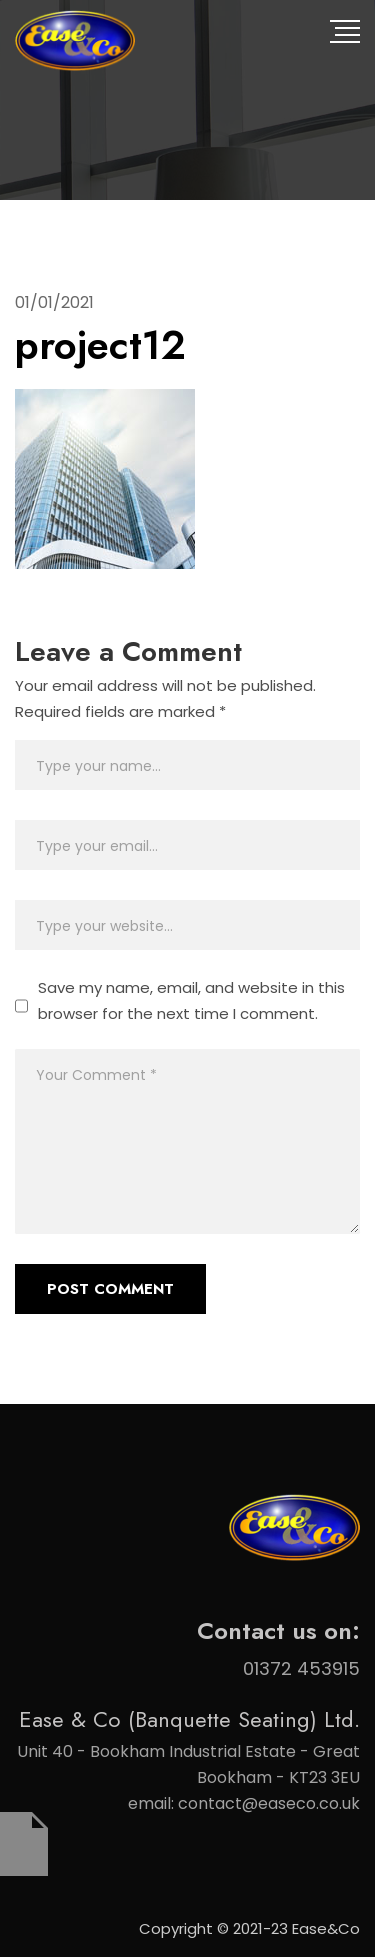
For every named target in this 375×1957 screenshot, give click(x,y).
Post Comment (110, 1289)
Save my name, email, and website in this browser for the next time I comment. (191, 1000)
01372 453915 (301, 1668)
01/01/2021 (54, 302)
